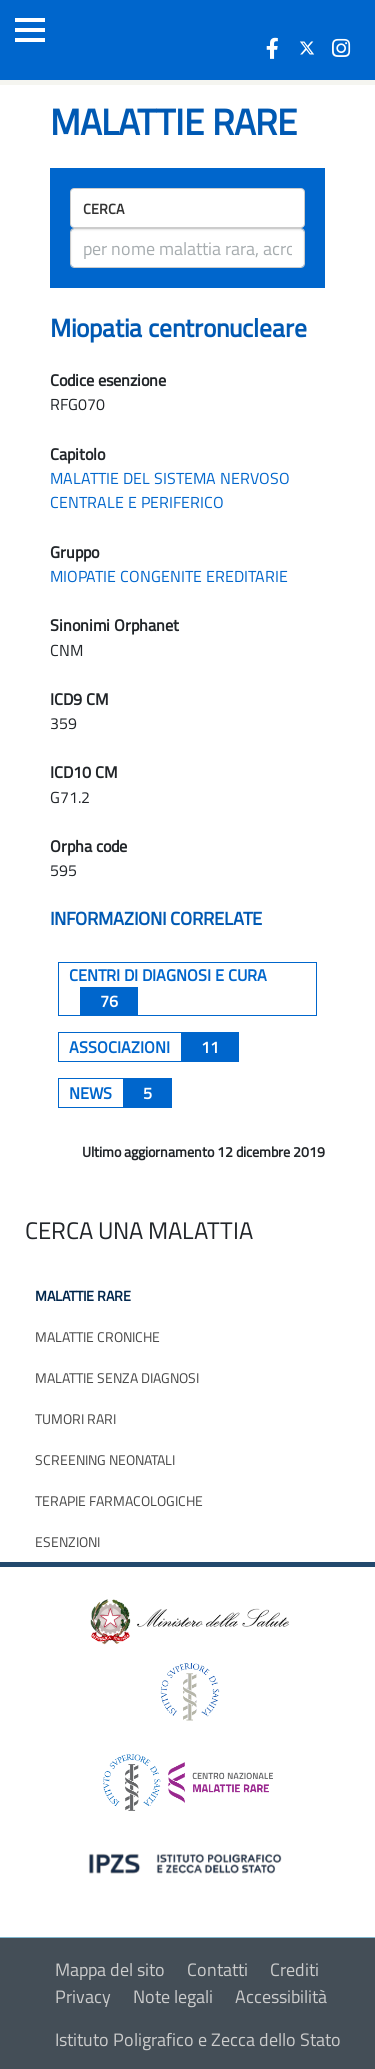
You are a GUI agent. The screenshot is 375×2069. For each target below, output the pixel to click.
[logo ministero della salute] (188, 1620)
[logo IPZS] (188, 1862)
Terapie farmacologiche (119, 1500)
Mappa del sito (110, 1969)
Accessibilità (281, 1996)
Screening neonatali (105, 1459)
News (120, 1093)
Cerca (103, 208)
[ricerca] (187, 248)
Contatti (217, 1969)
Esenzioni (67, 1541)
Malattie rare (83, 1295)
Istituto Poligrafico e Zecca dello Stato (198, 2039)
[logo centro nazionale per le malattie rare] (188, 1777)
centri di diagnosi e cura (168, 989)
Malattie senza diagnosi (117, 1377)
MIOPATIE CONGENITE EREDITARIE (169, 576)
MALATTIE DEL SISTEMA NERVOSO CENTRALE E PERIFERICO (170, 490)
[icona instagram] (341, 48)
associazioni (154, 1047)
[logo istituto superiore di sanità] (188, 1690)
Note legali (173, 1996)
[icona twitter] (307, 48)
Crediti (294, 1969)
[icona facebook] (273, 48)
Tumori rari (75, 1418)
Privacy (83, 1996)
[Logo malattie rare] (125, 40)
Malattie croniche (97, 1336)
